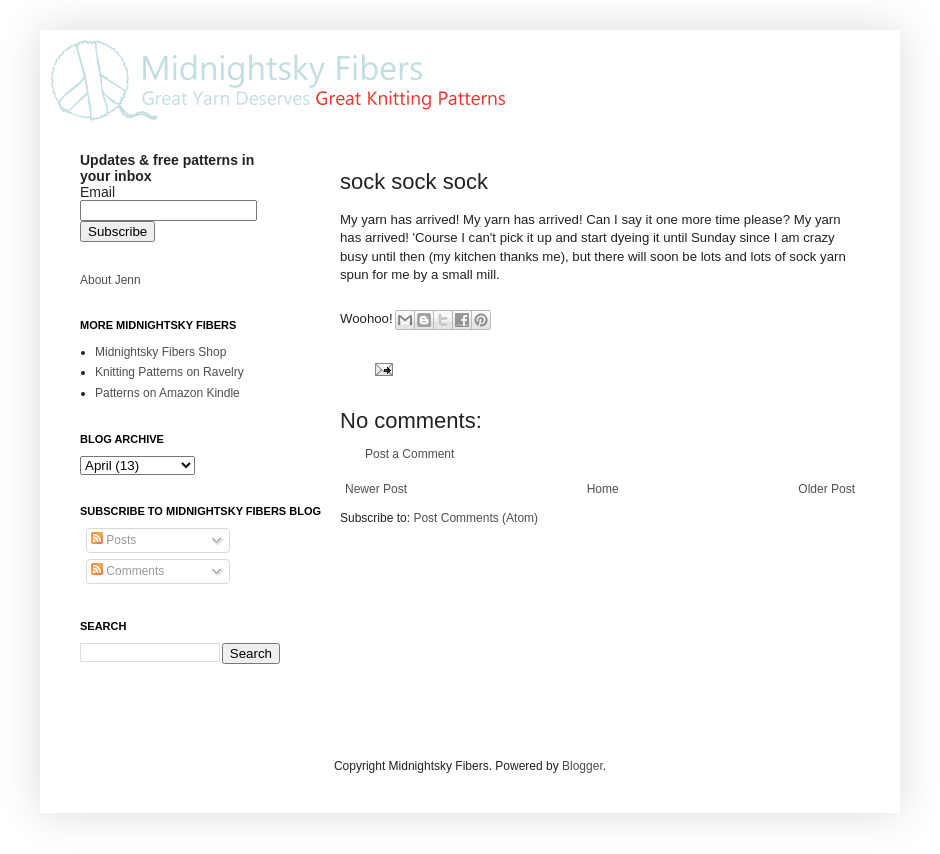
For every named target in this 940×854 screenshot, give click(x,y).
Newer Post (376, 489)
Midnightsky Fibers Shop (160, 352)
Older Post (826, 489)
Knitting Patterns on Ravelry (169, 372)
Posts (113, 540)
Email (97, 192)
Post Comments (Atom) (475, 518)
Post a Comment (409, 454)
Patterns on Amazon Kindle (167, 393)
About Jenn (110, 280)
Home (603, 489)
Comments (127, 571)
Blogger (582, 766)
